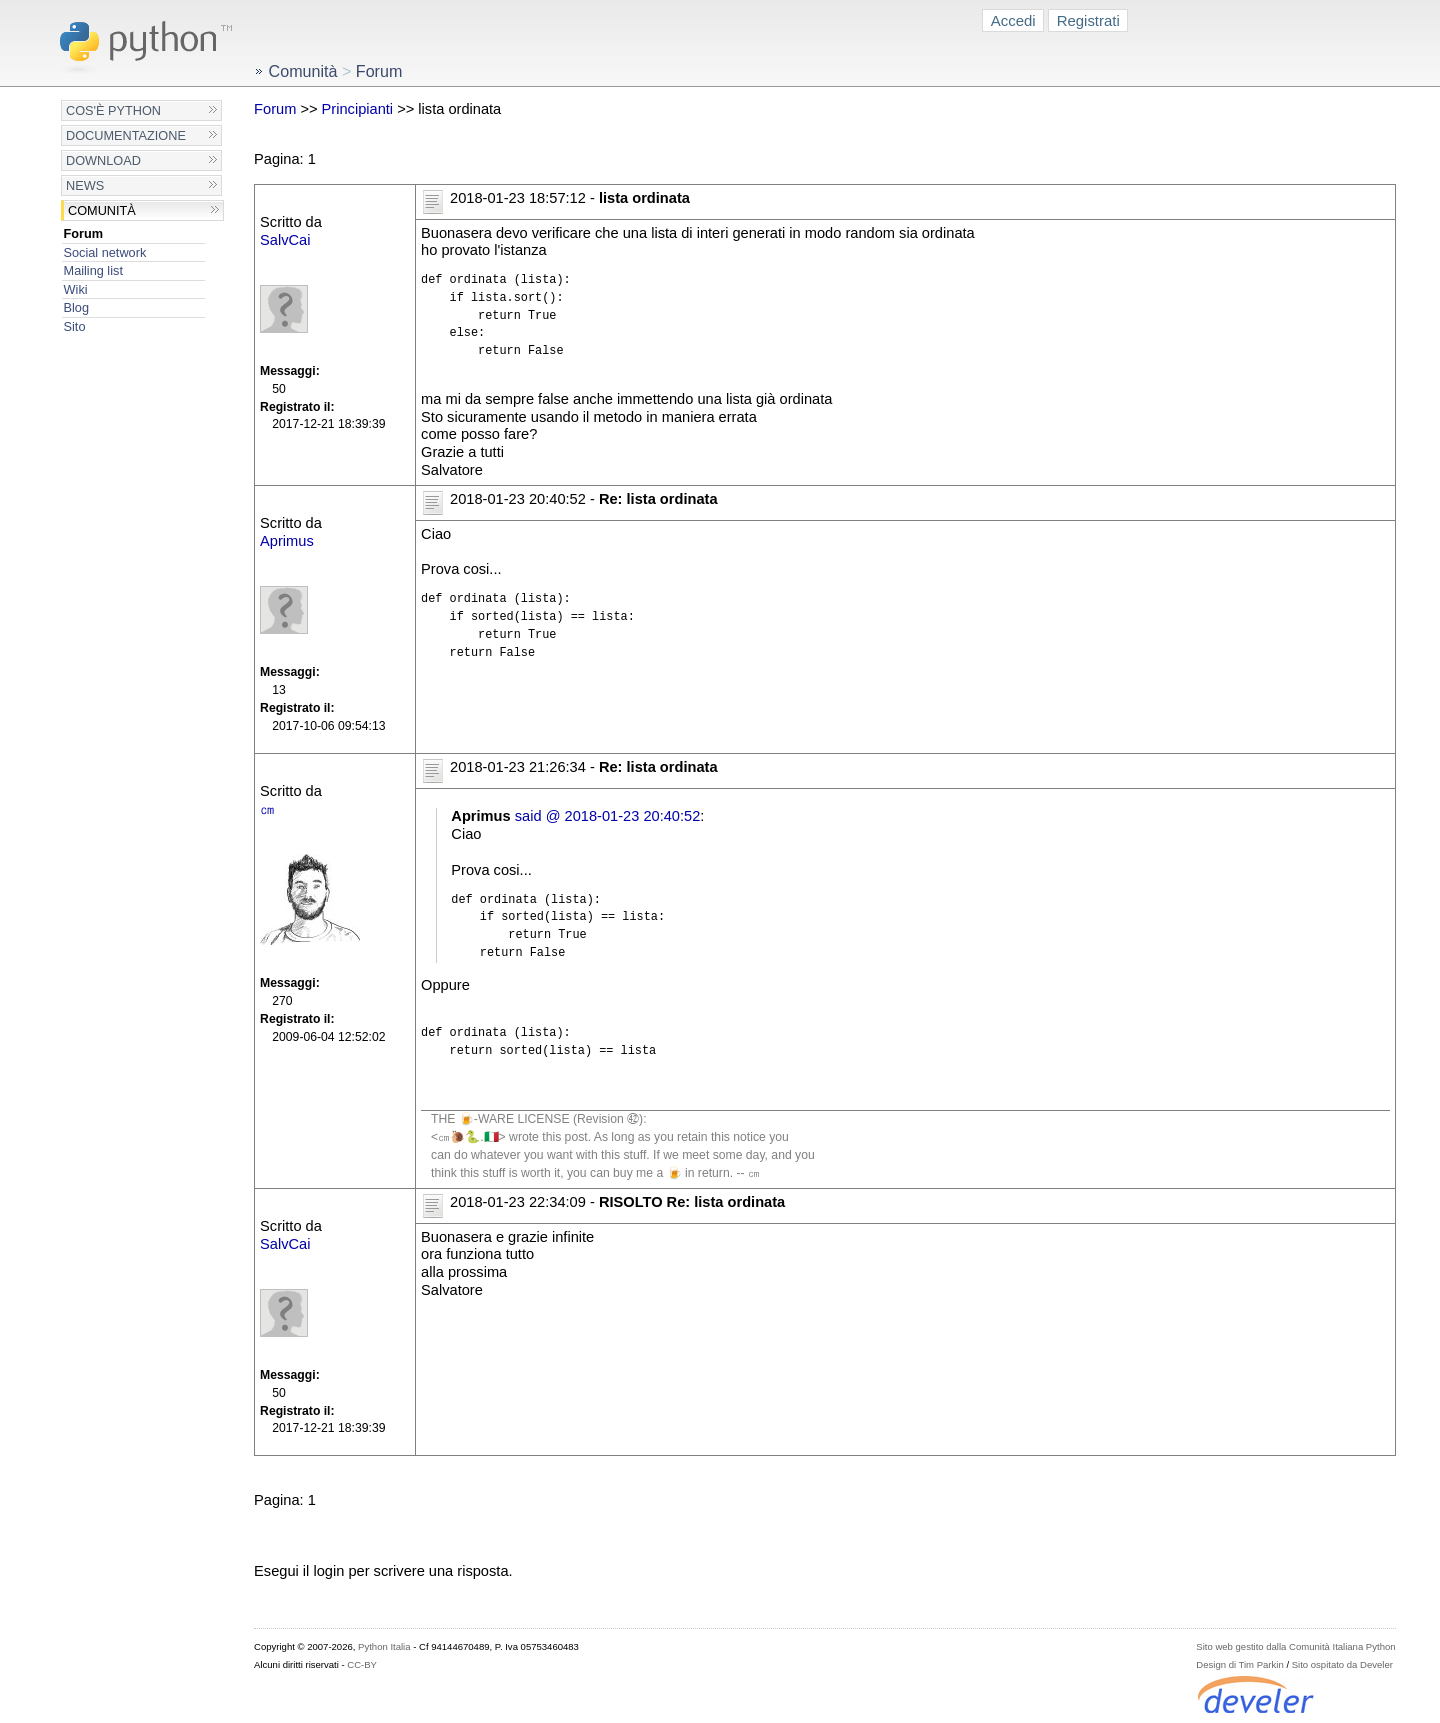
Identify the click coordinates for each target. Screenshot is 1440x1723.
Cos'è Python (113, 110)
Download (103, 160)
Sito (75, 326)
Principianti (358, 109)
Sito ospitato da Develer (1342, 1664)
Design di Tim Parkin (1239, 1664)
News (85, 185)
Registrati (1088, 20)
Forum (84, 233)
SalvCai (285, 240)
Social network (105, 252)
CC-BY (362, 1664)
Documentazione (126, 135)
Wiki (76, 289)
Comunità (102, 210)
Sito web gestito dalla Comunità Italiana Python (1295, 1646)
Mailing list (93, 270)
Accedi (1013, 20)
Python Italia (384, 1646)
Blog (76, 307)
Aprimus (287, 541)
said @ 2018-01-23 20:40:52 (608, 816)
